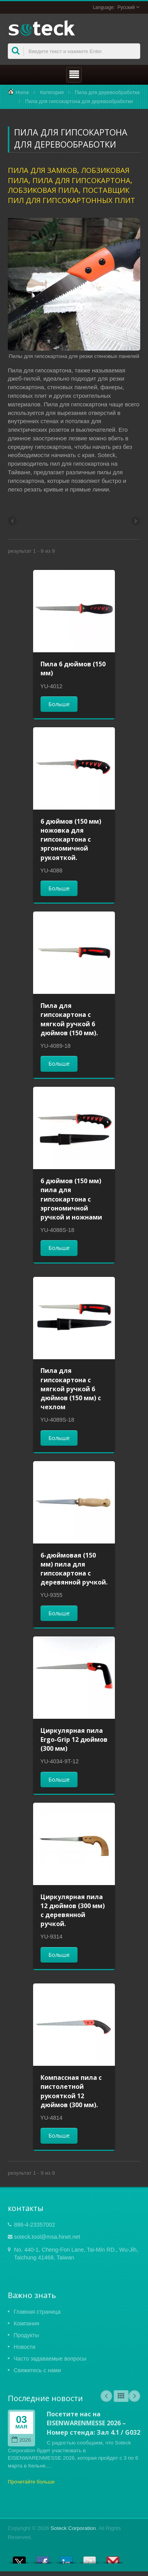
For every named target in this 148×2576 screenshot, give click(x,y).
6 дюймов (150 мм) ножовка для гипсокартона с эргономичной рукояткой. (71, 839)
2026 (21, 2440)
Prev (106, 2396)
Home (22, 92)
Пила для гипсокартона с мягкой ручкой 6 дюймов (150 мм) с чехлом (71, 1388)
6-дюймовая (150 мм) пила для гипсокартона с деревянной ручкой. (74, 1569)
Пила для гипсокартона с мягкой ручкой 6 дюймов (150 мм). (69, 1019)
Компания (26, 2323)
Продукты (26, 2335)
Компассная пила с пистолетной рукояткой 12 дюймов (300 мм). (71, 2091)
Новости (24, 2347)
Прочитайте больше (31, 2482)
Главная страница (37, 2312)
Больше (59, 704)
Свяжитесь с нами (37, 2370)
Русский (126, 7)
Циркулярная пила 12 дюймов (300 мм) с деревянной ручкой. (73, 1910)
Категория (52, 92)
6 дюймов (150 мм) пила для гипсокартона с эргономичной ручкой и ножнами (71, 1199)
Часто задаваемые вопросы (50, 2358)
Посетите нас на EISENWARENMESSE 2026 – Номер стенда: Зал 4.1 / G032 (93, 2423)
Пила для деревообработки (107, 92)
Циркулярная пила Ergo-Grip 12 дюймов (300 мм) (74, 1739)
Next (134, 2396)
